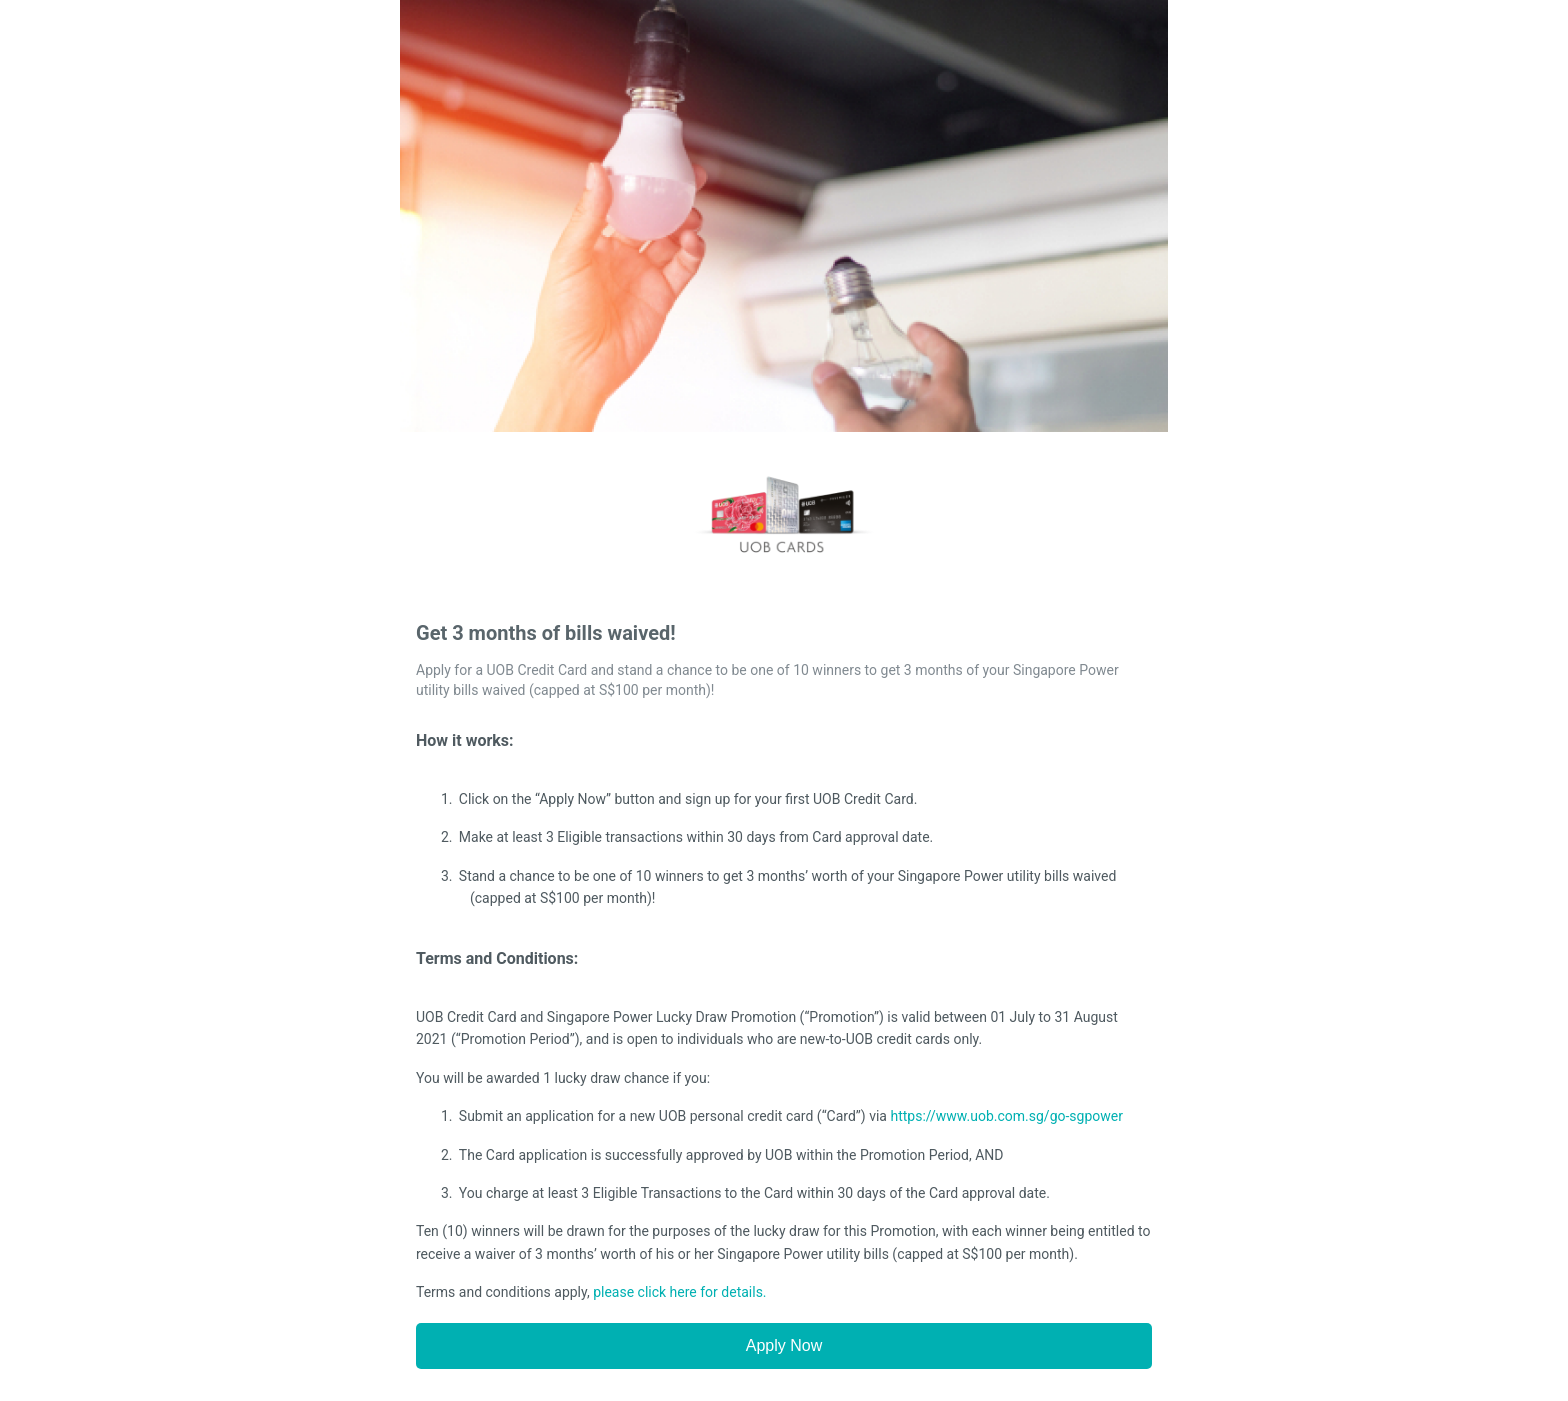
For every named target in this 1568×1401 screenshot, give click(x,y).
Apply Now (784, 1345)
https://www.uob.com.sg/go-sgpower (1006, 1116)
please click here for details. (679, 1292)
